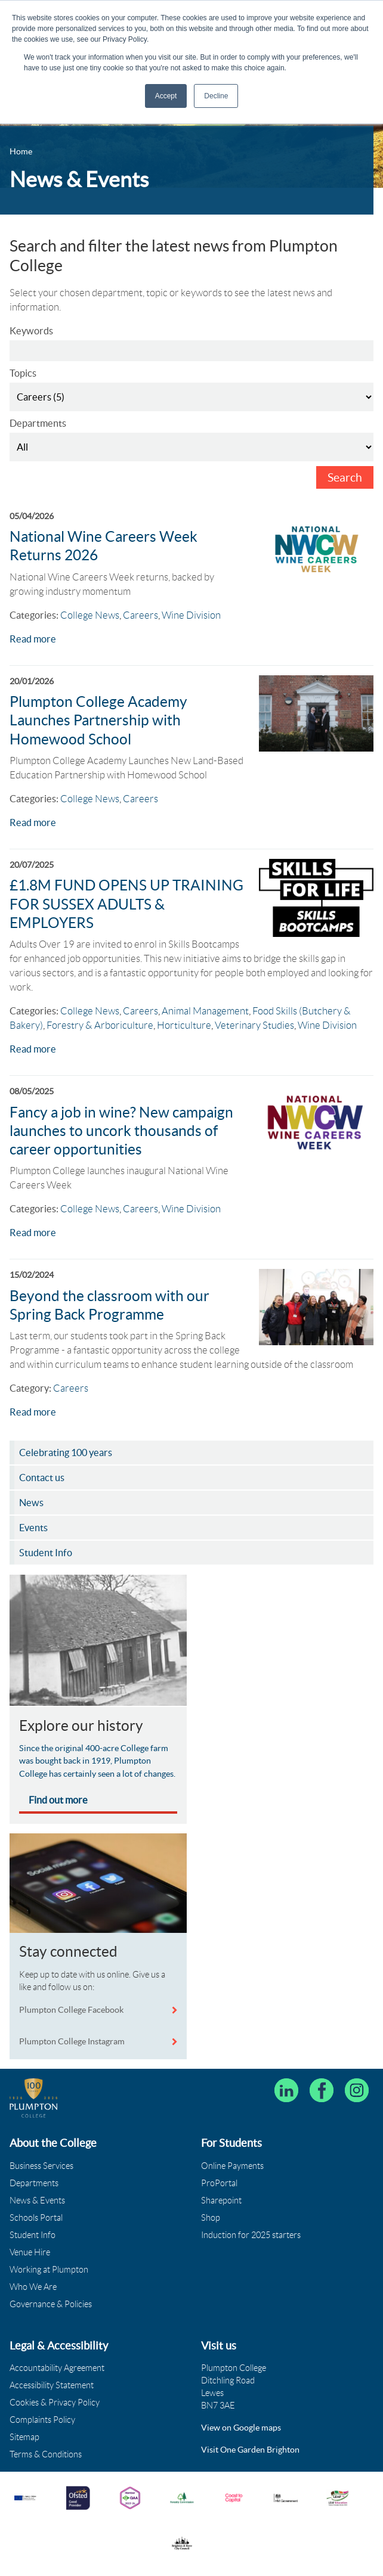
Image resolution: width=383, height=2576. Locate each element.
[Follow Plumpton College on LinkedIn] (286, 2090)
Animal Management (205, 1010)
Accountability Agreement (57, 2368)
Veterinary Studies (254, 1025)
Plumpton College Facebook (72, 2010)
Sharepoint (221, 2200)
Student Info (32, 2235)
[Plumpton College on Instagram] (357, 2090)
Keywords (31, 330)
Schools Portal (36, 2218)
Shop (210, 2218)
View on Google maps (241, 2427)
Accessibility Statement (52, 2385)
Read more (33, 639)
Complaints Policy (42, 2420)
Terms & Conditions (46, 2454)
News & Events (37, 2200)
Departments (38, 423)
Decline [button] (216, 96)
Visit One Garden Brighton (250, 2449)
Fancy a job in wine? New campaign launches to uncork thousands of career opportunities (121, 1130)
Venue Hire (30, 2252)
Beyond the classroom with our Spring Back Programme (109, 1305)
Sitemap (24, 2437)
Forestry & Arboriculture (100, 1025)
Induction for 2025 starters (251, 2235)
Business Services (41, 2166)
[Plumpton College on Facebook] (321, 2090)
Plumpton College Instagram (72, 2041)
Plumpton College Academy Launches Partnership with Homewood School (98, 720)
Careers (140, 615)
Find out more (58, 1800)
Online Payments (232, 2166)
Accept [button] (166, 96)
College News (89, 615)
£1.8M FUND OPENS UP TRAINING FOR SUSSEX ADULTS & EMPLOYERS (126, 903)
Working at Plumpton (49, 2269)
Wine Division (191, 615)
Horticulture (184, 1025)
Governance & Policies (51, 2304)
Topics (23, 373)
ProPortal (219, 2183)
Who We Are (33, 2287)
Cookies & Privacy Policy (55, 2402)
